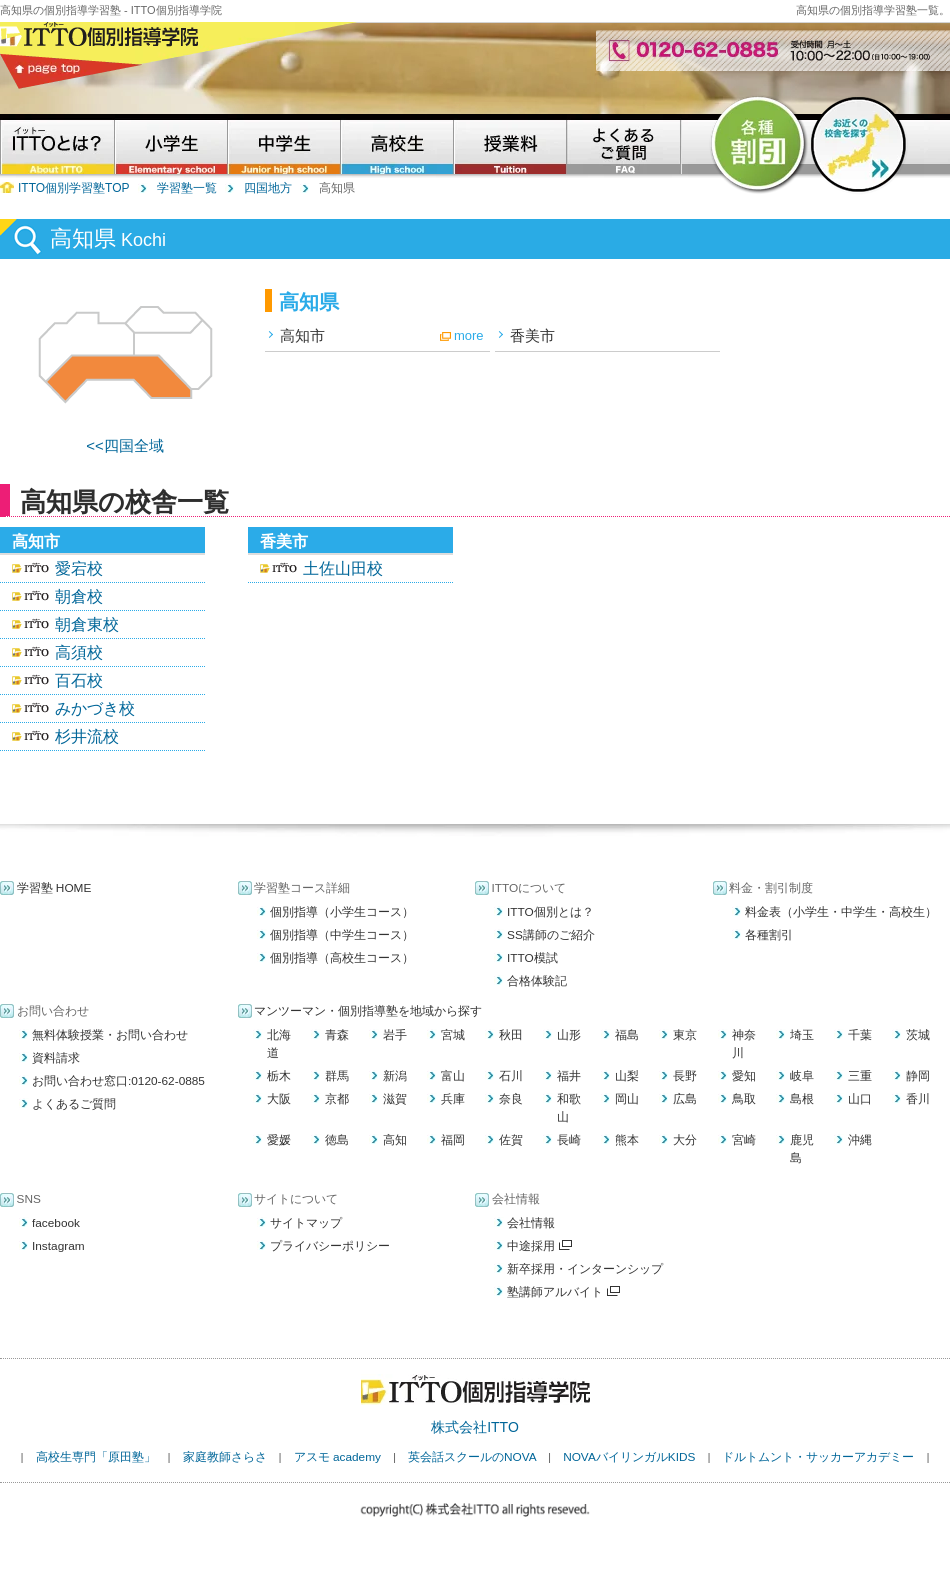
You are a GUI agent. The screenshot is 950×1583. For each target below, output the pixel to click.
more (469, 335)
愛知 (744, 1076)
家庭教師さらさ (225, 1457)
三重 (860, 1076)
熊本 (627, 1140)
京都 (337, 1099)
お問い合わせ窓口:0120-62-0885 (118, 1081)
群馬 (337, 1076)
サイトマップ (306, 1223)
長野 (685, 1076)
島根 (802, 1099)
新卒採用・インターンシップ (585, 1269)
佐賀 (511, 1140)
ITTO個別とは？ (550, 912)
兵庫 (453, 1099)
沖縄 (860, 1140)
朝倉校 (79, 596)
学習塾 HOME (54, 888)
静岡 (918, 1076)
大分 (685, 1140)
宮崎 (744, 1140)
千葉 (860, 1035)
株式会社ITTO (475, 1427)
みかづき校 (95, 708)
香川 (918, 1099)
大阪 (279, 1099)
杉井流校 (87, 736)
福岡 (453, 1140)
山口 (860, 1099)
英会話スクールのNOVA (472, 1457)
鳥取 (744, 1099)
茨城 (918, 1035)
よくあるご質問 (74, 1104)
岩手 (395, 1035)
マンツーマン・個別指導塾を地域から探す (368, 1011)
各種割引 (769, 935)
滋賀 (395, 1099)
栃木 (279, 1076)
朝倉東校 (87, 624)
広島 (685, 1099)
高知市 (302, 335)
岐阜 (802, 1076)
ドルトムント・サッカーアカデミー (818, 1457)
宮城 (453, 1035)
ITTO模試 (532, 958)
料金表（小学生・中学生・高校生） (841, 912)
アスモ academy (337, 1457)
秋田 (511, 1035)
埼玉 (802, 1035)
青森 (337, 1035)
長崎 (569, 1140)
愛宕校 (79, 568)
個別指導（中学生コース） (342, 935)
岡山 (627, 1099)
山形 (569, 1035)
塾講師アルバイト (563, 1292)
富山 (453, 1076)
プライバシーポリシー (330, 1246)
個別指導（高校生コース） (342, 958)
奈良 (511, 1099)
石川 (511, 1076)
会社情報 (531, 1223)
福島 (627, 1035)
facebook (56, 1223)
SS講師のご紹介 (551, 935)
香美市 (532, 335)
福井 (569, 1076)
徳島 (337, 1140)
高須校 (79, 652)
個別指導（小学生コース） (342, 912)
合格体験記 (537, 981)
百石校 (79, 680)
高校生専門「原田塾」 (96, 1457)
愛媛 (279, 1140)
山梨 (627, 1076)
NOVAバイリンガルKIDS (629, 1457)
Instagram (58, 1246)
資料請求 (56, 1058)
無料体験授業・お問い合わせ (110, 1035)
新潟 (395, 1076)
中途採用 (539, 1246)
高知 (395, 1140)
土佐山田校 (343, 568)
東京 (685, 1035)
